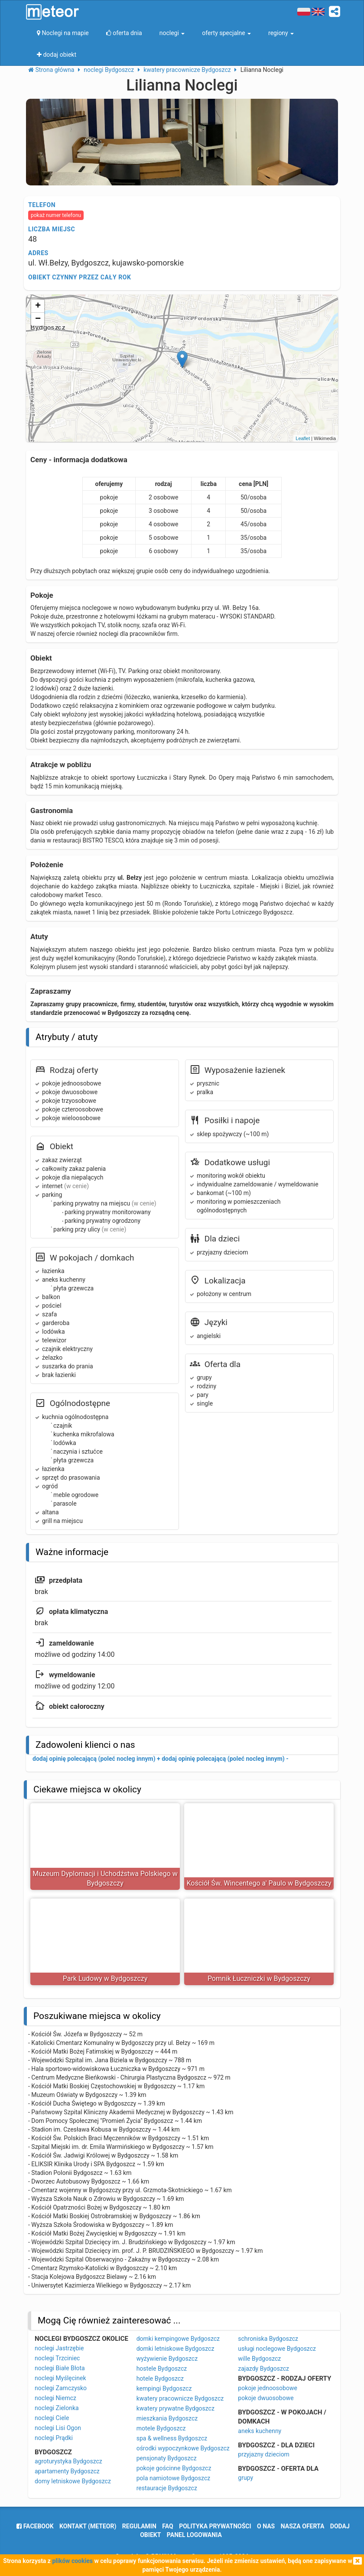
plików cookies (72, 2560)
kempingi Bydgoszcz (164, 2388)
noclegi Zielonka (57, 2407)
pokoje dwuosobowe (265, 2398)
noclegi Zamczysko (61, 2388)
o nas (266, 2526)
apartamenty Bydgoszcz (67, 2471)
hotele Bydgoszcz (160, 2378)
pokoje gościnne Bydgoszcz (173, 2468)
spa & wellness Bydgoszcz (172, 2438)
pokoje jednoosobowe (267, 2388)
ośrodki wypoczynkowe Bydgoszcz (183, 2448)
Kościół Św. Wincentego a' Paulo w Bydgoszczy (258, 1883)
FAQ (167, 2526)
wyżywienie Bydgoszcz (167, 2358)
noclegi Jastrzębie (59, 2348)
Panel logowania (194, 2534)
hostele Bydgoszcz (161, 2368)
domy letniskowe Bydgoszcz (73, 2481)
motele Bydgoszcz (161, 2428)
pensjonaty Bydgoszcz (166, 2458)
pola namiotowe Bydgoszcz (173, 2478)
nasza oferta (303, 2526)
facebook (34, 2526)
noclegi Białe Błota (60, 2368)
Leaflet (303, 438)
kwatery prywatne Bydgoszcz (175, 2408)
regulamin (139, 2526)
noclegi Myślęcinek (60, 2378)
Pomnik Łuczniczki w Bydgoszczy (259, 1978)
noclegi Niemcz (55, 2398)
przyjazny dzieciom (263, 2454)
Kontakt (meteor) (87, 2526)
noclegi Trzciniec (57, 2358)
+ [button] (38, 306)
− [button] (38, 319)
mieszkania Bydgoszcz (167, 2418)
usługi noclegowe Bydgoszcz (277, 2348)
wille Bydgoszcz (259, 2358)
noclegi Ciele (52, 2417)
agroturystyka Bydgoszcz (68, 2461)
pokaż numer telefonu (56, 215)
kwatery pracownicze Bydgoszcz (180, 2398)
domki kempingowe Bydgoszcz (178, 2338)
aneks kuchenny (259, 2430)
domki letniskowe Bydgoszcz (175, 2348)
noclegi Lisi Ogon (58, 2427)
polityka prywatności (215, 2526)
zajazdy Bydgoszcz (263, 2368)
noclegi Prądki (54, 2437)
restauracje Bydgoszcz (166, 2488)
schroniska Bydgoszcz (268, 2338)
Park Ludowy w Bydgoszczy (105, 1978)
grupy (245, 2477)
